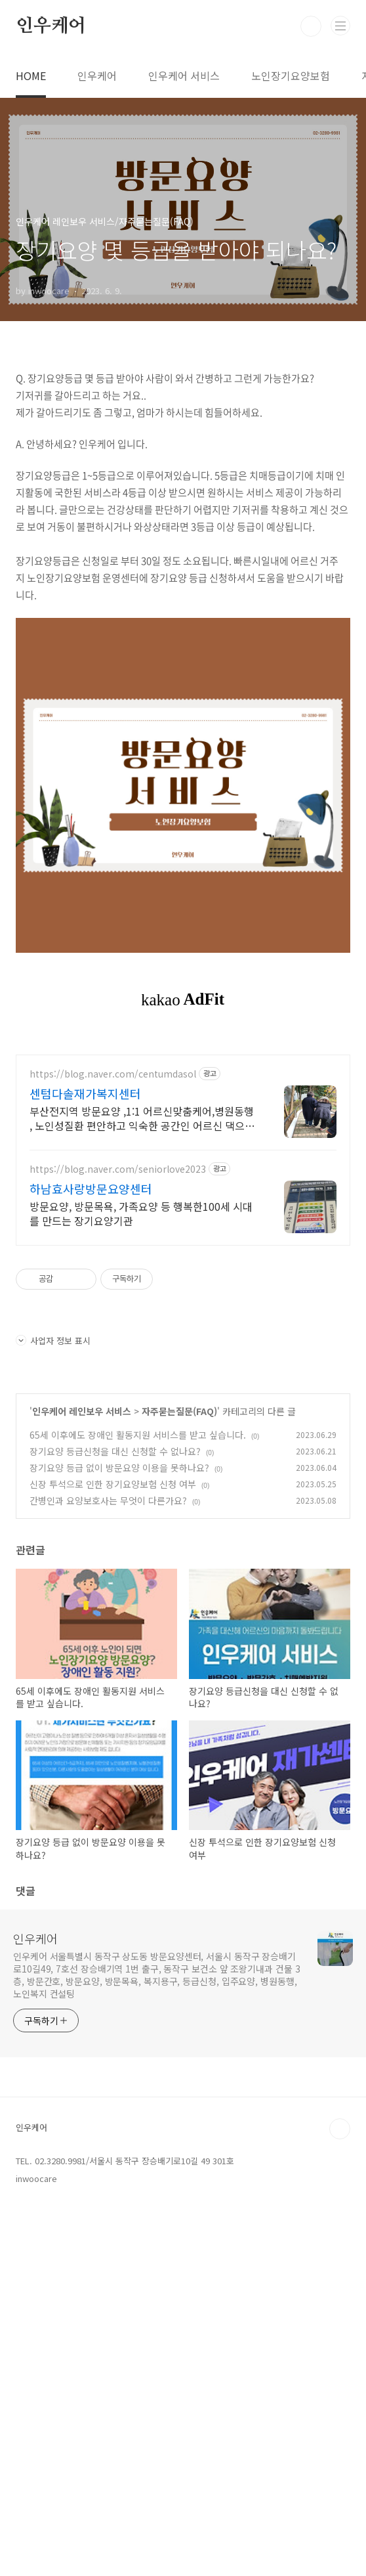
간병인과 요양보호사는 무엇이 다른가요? (108, 1684)
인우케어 (51, 26)
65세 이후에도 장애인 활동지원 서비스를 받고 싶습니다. (138, 1618)
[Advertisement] (183, 1133)
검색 (311, 26)
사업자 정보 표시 (53, 1524)
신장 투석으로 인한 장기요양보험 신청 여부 (113, 1667)
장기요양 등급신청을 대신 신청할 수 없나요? (115, 1635)
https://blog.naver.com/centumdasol (113, 1257)
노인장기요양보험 (290, 75)
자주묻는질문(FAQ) (179, 1595)
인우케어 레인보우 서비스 (81, 1595)
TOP (339, 2312)
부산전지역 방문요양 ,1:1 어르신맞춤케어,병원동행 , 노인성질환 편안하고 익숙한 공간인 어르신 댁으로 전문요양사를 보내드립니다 (142, 1302)
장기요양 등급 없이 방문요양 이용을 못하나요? (119, 1651)
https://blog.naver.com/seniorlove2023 (118, 1353)
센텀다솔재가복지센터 (85, 1277)
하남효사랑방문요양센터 (91, 1372)
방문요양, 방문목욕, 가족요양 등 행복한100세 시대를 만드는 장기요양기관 (141, 1397)
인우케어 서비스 (184, 75)
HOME (31, 75)
